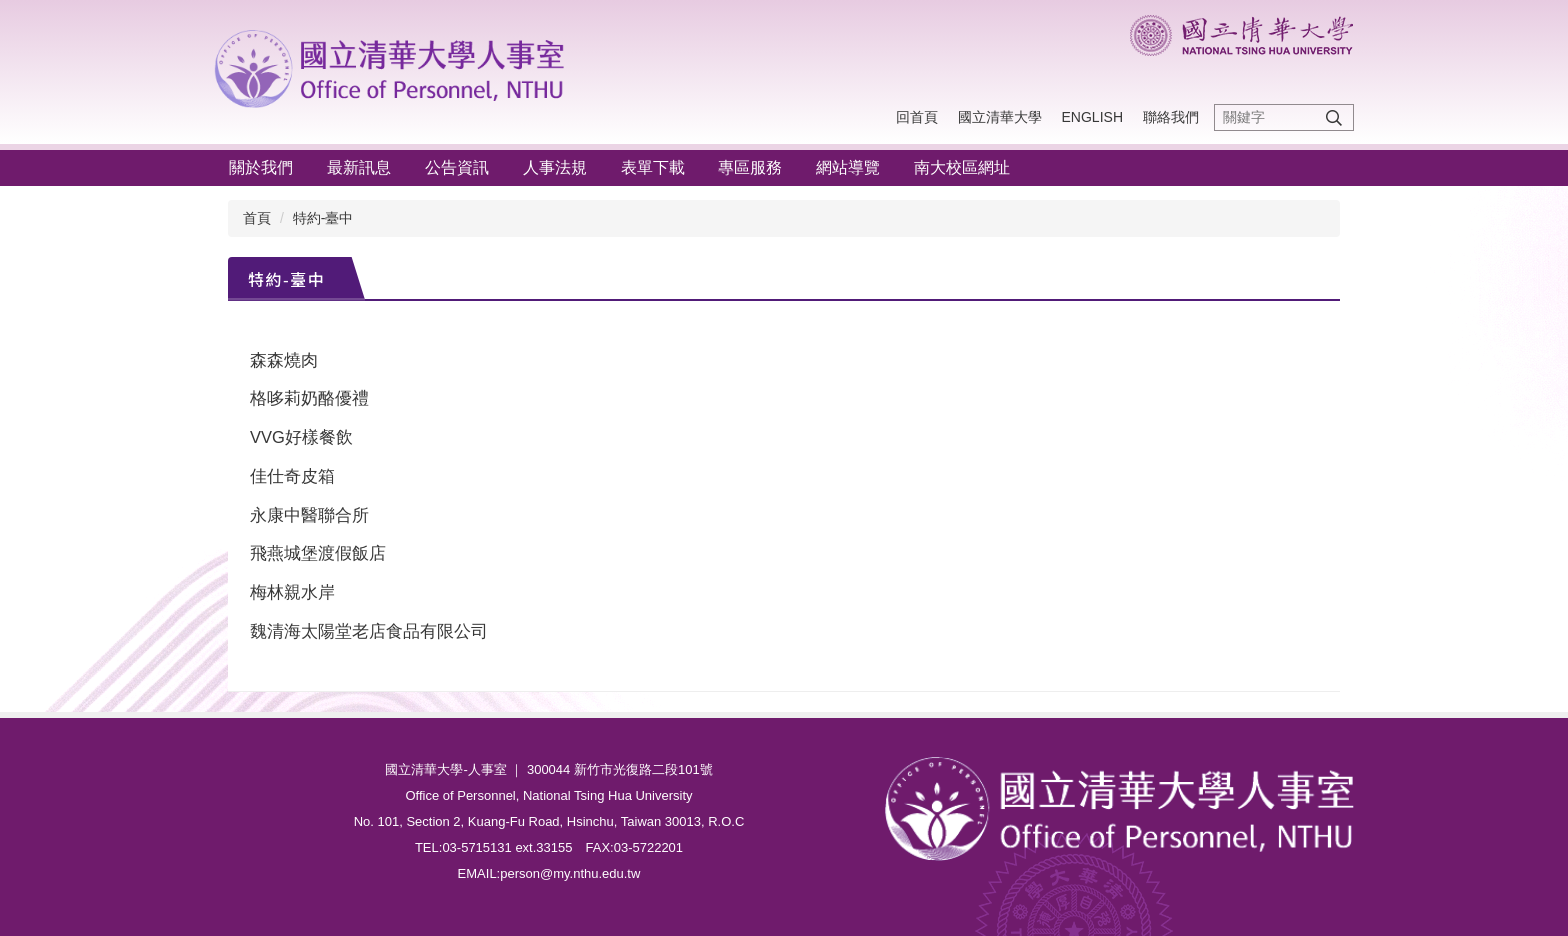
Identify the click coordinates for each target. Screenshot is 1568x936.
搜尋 (1334, 117)
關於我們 (261, 167)
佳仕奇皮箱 (292, 476)
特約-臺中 (323, 218)
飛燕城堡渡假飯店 (318, 553)
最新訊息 (359, 167)
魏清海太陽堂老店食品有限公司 (369, 631)
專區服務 (750, 167)
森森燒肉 (284, 360)
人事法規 (555, 167)
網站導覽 (848, 167)
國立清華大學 (1000, 117)
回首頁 (917, 117)
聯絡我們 (1171, 117)
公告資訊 (457, 167)
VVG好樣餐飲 (301, 437)
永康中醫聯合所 (309, 515)
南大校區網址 (962, 167)
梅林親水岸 (292, 592)
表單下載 (653, 167)
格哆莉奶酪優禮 (309, 398)
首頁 (257, 218)
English (1092, 117)
